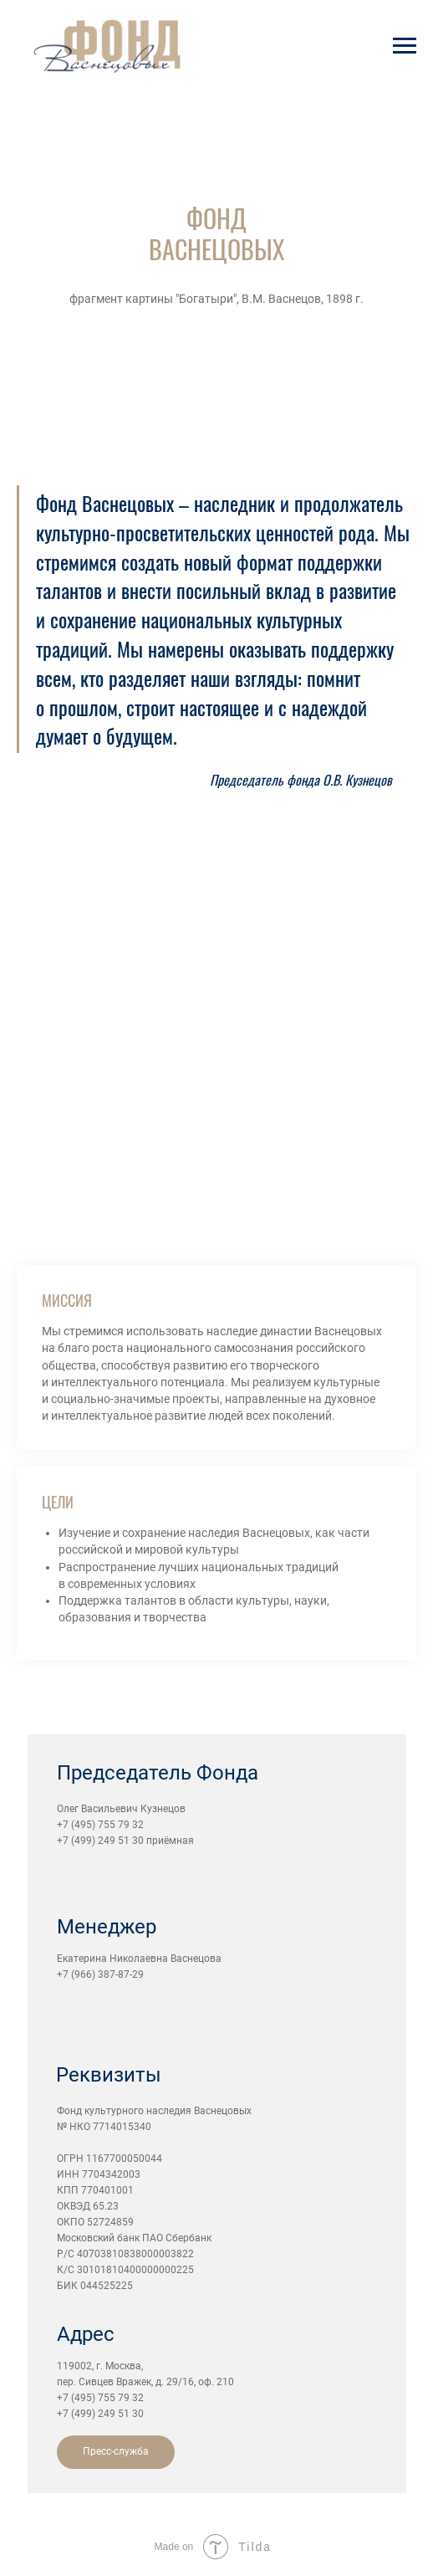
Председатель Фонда (157, 1773)
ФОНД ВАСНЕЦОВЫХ (216, 233)
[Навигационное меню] (404, 46)
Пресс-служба (116, 2451)
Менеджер (106, 1926)
